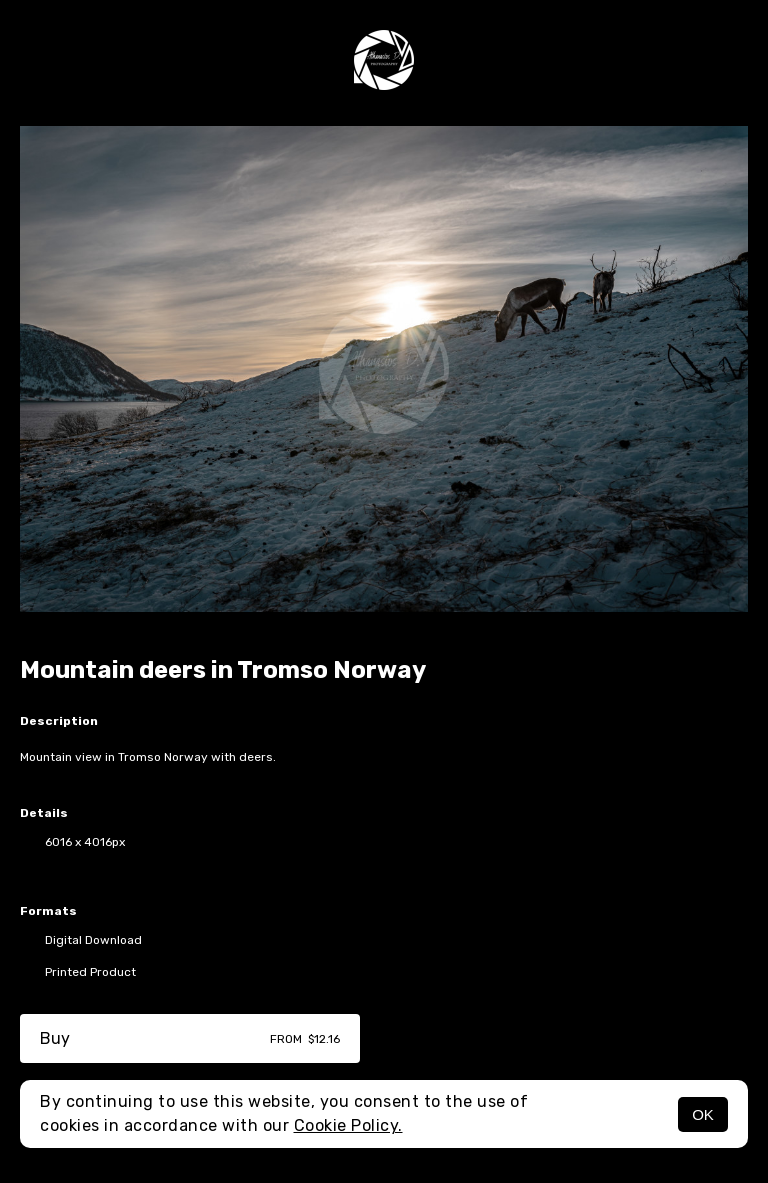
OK (703, 1114)
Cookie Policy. (348, 1125)
